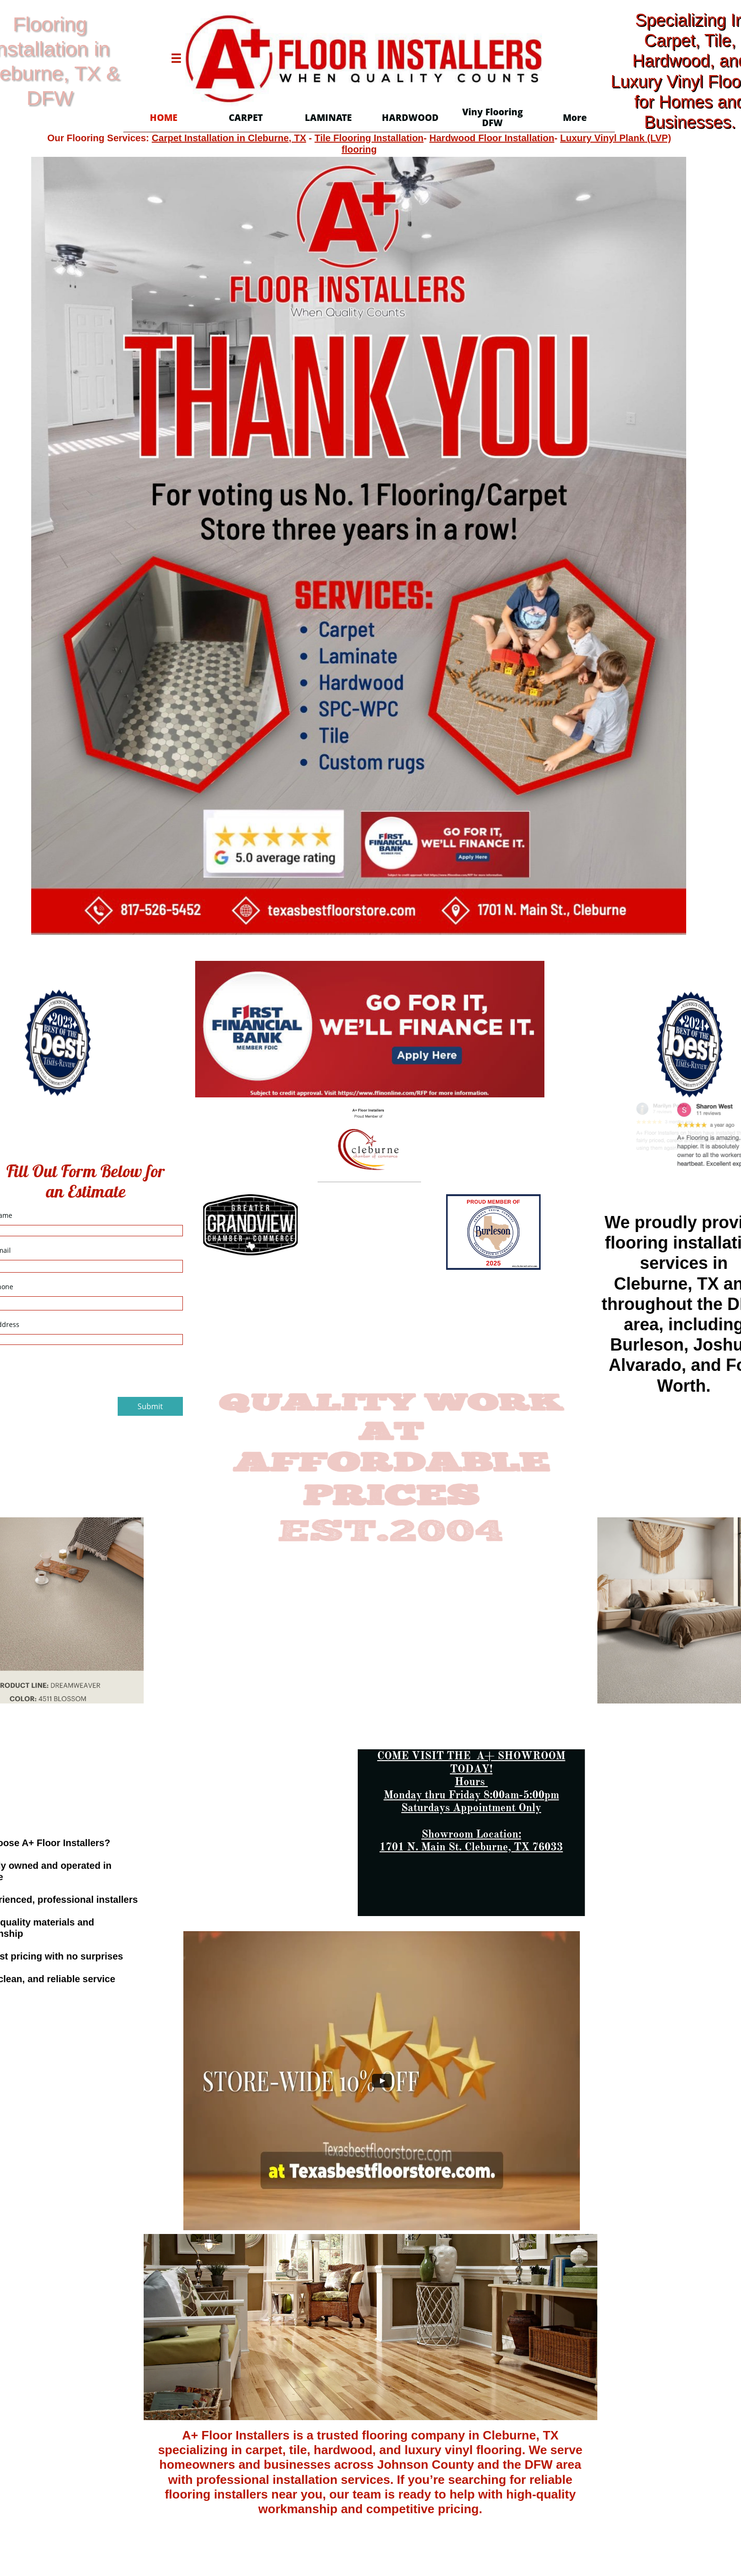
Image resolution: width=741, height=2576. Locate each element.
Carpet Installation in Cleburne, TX (229, 138)
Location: (507, 1833)
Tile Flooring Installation (369, 138)
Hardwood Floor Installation (492, 138)
